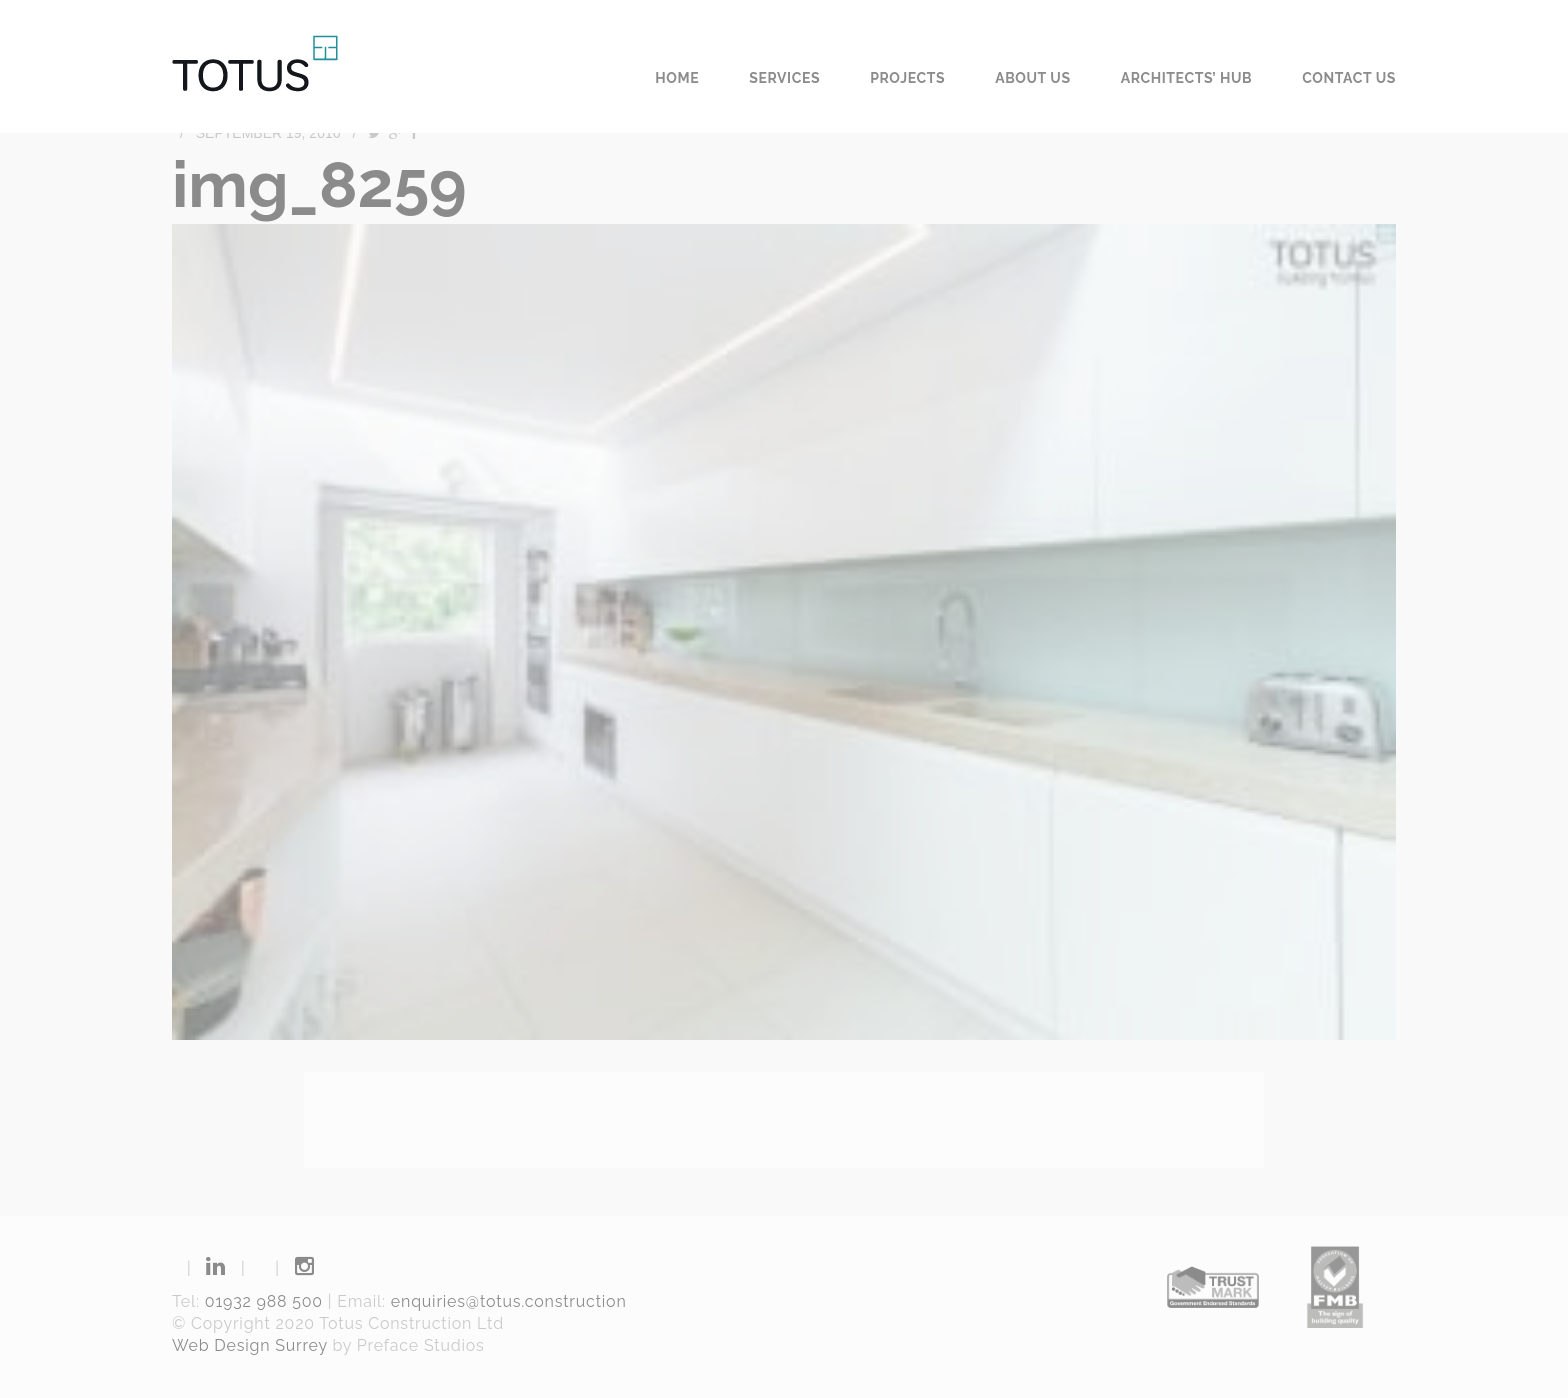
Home (677, 78)
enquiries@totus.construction (509, 1301)
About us (1033, 78)
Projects (907, 78)
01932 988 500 (264, 1301)
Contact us (1349, 78)
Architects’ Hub (1187, 78)
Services (784, 78)
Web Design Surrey (250, 1345)
